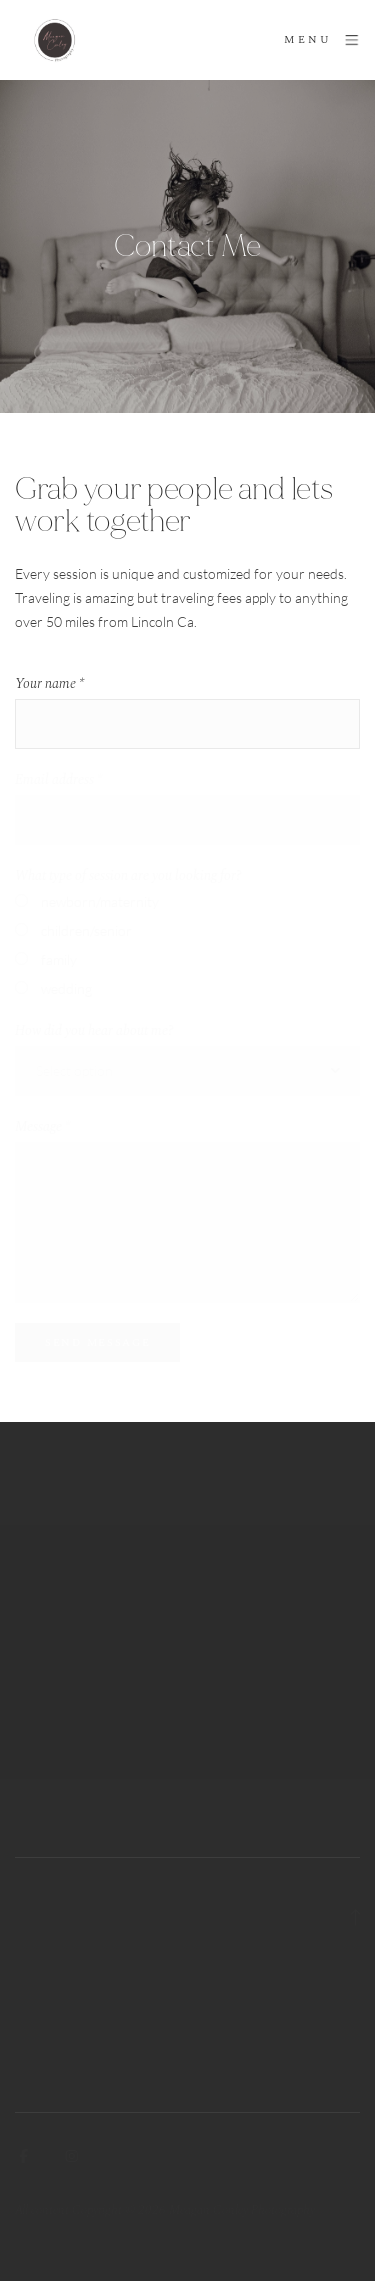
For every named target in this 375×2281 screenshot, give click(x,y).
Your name (49, 684)
